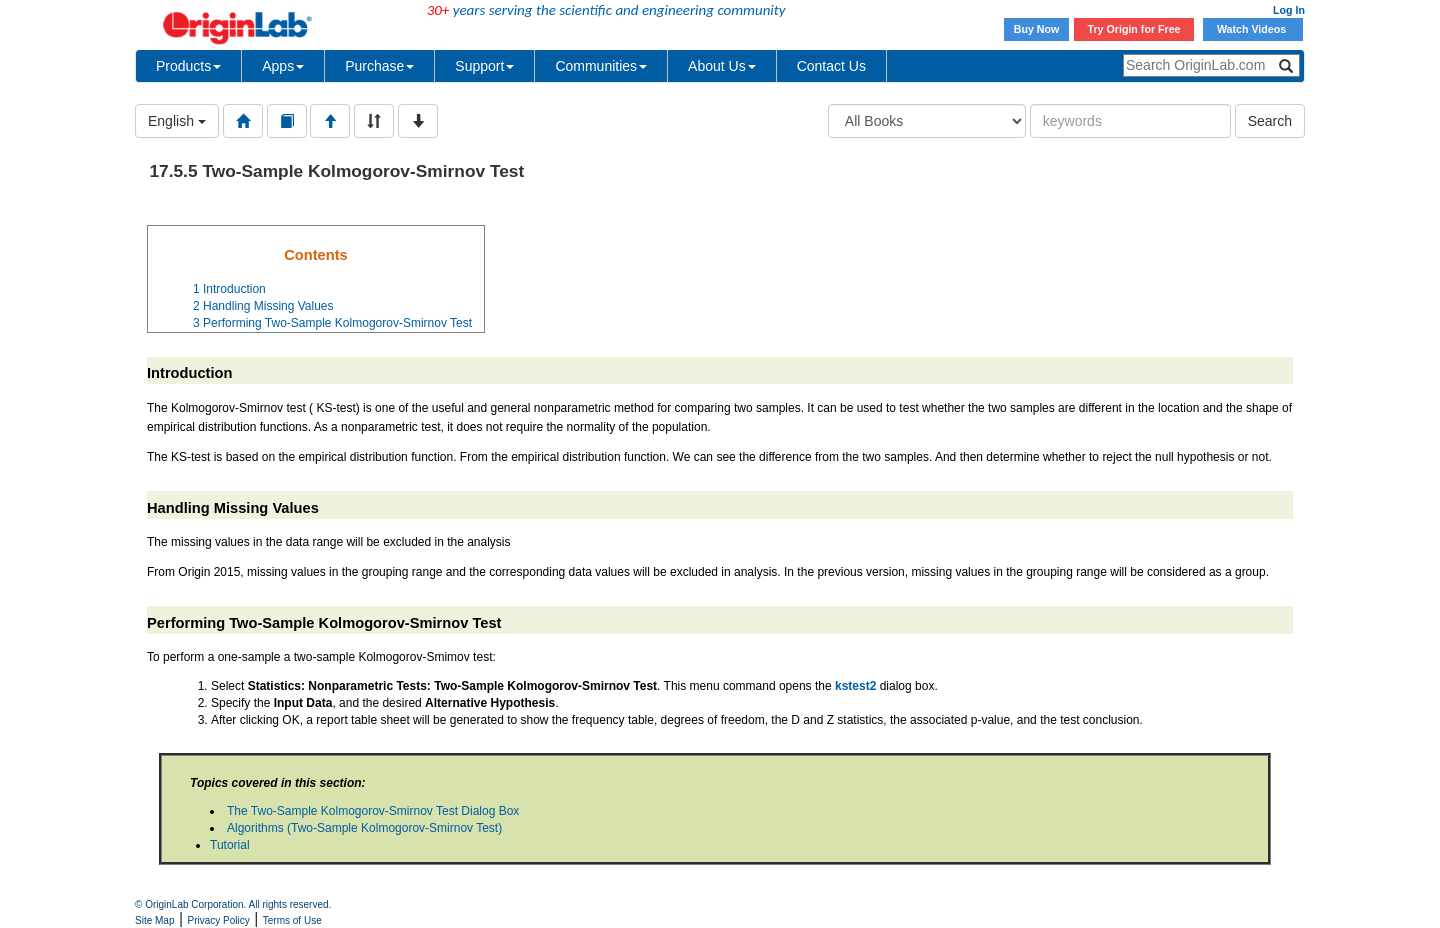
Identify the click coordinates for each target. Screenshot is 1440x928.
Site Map (154, 920)
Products (188, 66)
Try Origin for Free (1134, 29)
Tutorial (230, 845)
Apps (283, 66)
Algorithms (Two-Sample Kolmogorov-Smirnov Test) (364, 828)
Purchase (379, 66)
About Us (722, 66)
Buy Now (1037, 29)
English (177, 121)
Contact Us (831, 66)
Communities (601, 66)
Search (1270, 121)
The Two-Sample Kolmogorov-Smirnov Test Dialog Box (373, 811)
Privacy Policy (219, 920)
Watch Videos (1253, 29)
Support (484, 66)
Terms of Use (292, 920)
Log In (1289, 10)
